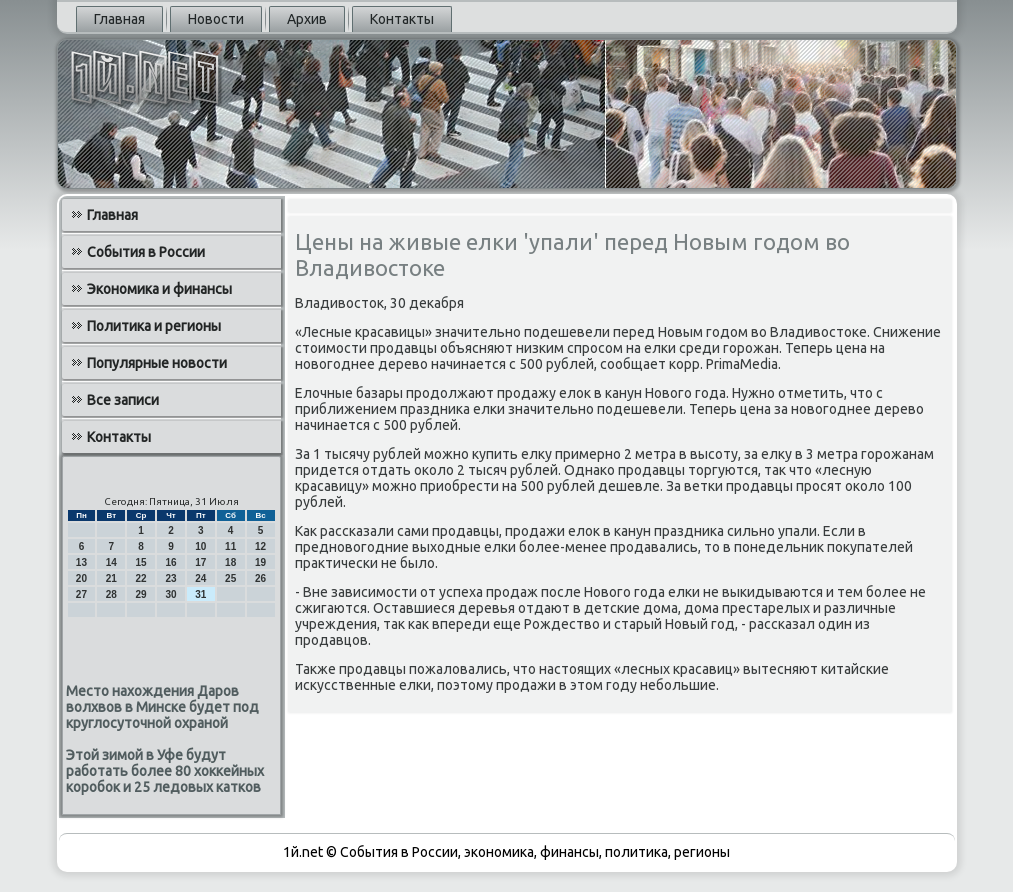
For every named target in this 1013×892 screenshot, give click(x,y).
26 (260, 578)
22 (141, 578)
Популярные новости (157, 363)
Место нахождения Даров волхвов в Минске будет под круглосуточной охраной (162, 707)
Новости (216, 19)
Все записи (123, 400)
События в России (146, 252)
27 (81, 594)
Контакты (402, 19)
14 (111, 562)
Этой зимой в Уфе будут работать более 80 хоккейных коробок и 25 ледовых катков (165, 771)
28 (111, 594)
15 (141, 562)
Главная (119, 19)
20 (81, 578)
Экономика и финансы (159, 289)
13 (81, 562)
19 (260, 562)
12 (260, 546)
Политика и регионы (154, 326)
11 (230, 546)
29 (141, 594)
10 (200, 546)
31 (200, 594)
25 (230, 578)
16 (170, 562)
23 (170, 578)
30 (170, 594)
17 (200, 562)
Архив (307, 19)
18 (230, 562)
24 (200, 578)
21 (111, 578)
